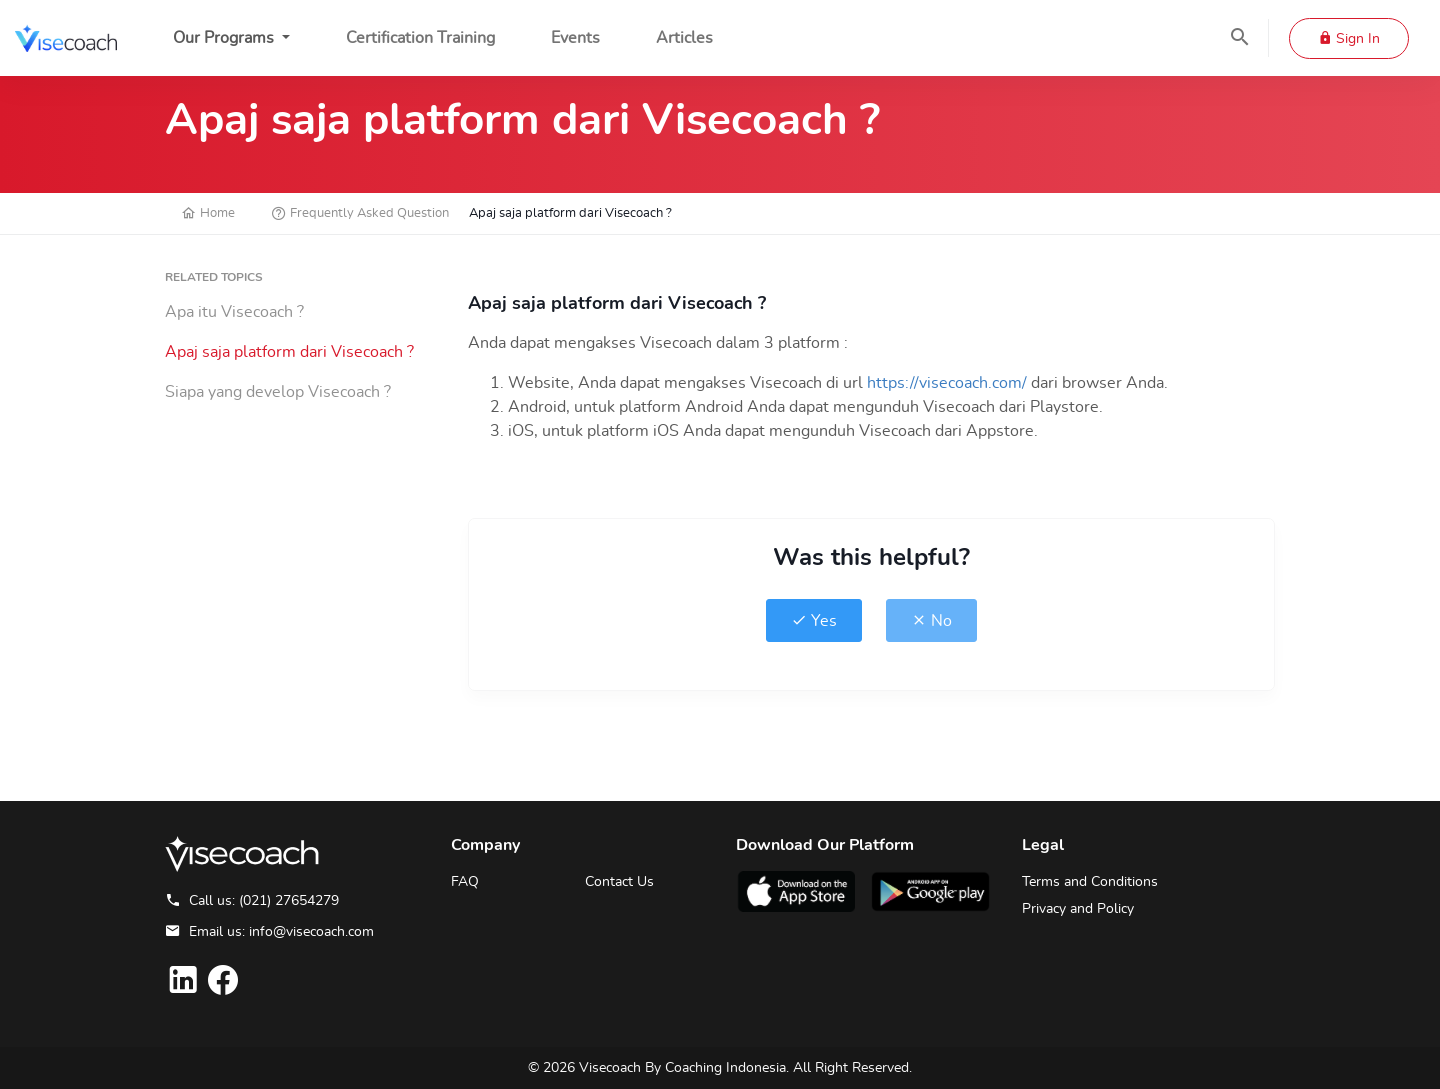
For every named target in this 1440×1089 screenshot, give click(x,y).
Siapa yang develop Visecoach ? (278, 392)
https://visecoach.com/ (949, 383)
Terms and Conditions (1090, 882)
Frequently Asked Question (360, 213)
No (931, 621)
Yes (814, 621)
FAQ (465, 882)
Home (208, 213)
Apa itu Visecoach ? (234, 312)
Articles (684, 38)
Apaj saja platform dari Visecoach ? (289, 352)
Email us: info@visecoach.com (269, 932)
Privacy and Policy (1078, 909)
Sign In (1349, 39)
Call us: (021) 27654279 (252, 901)
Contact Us (619, 882)
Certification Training (420, 38)
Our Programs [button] (225, 38)
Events (575, 38)
